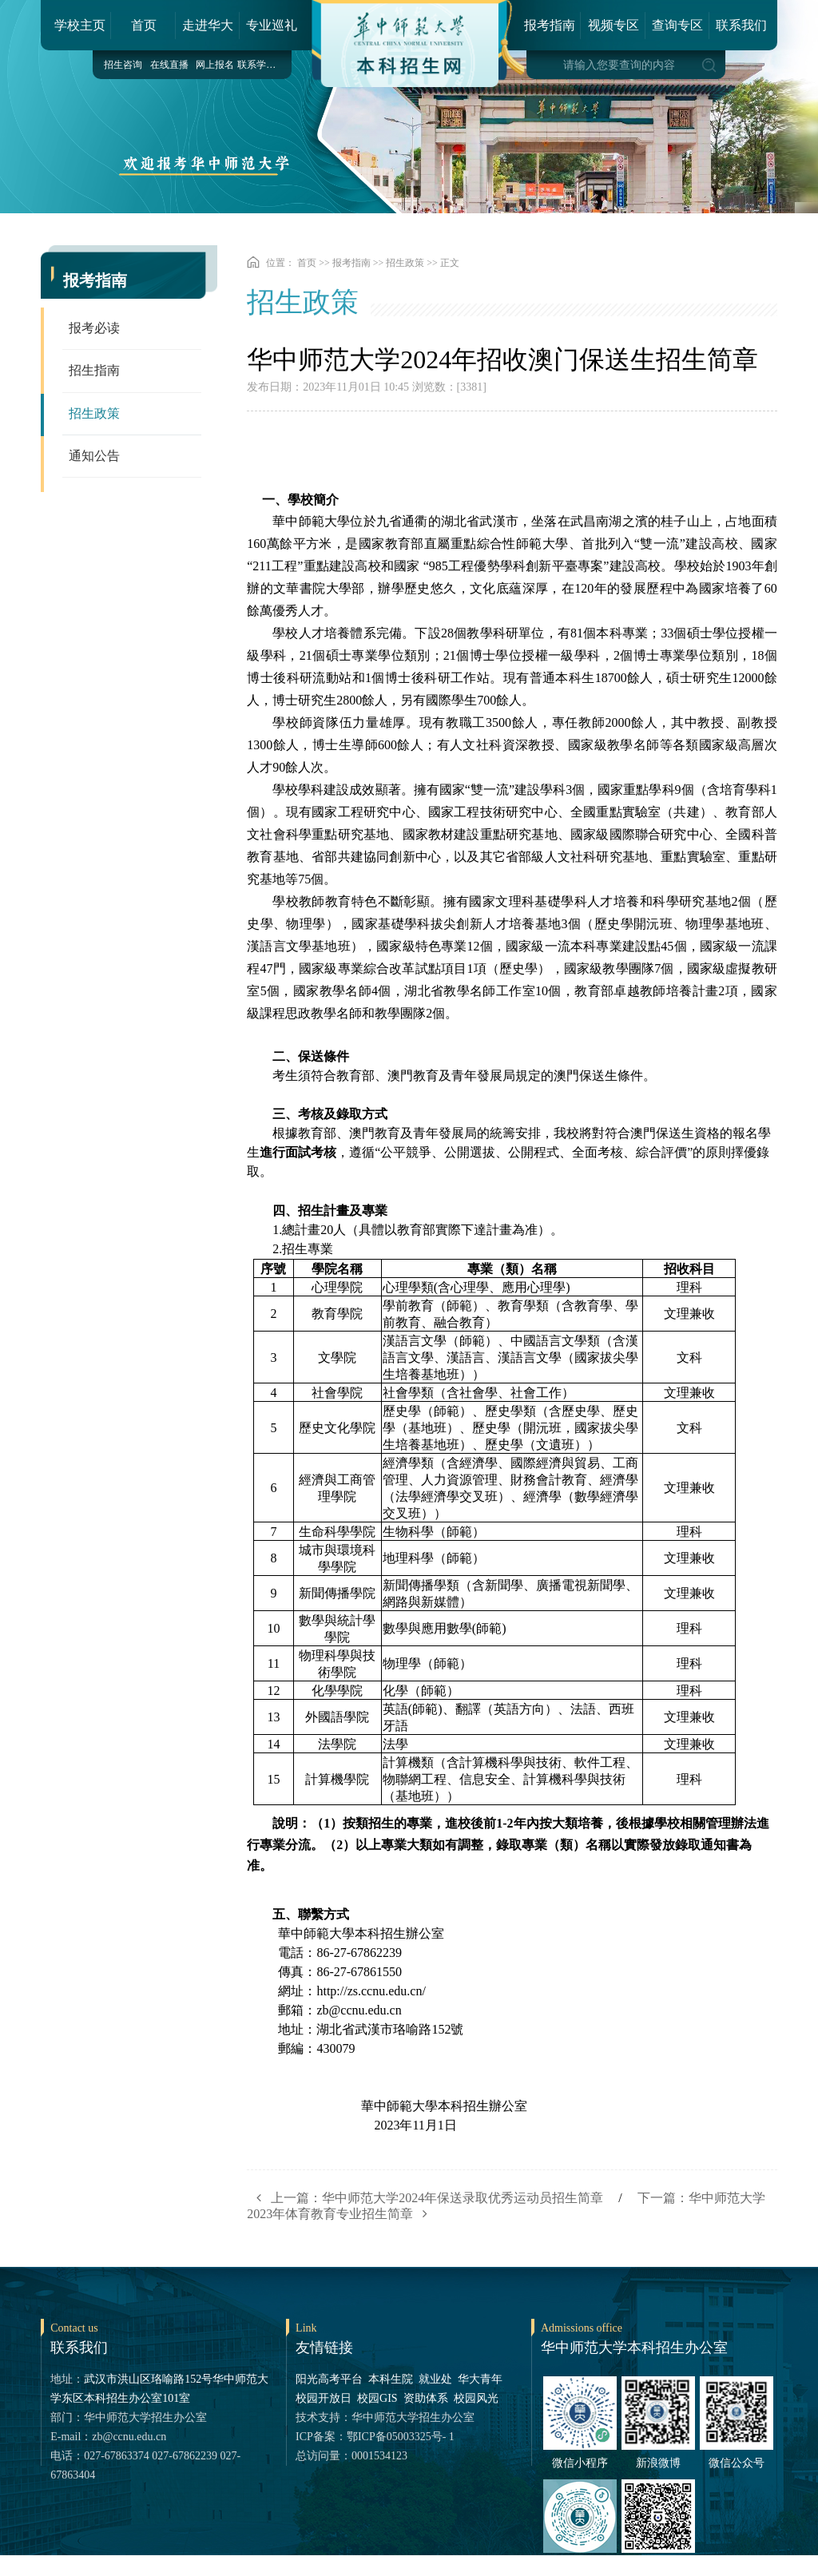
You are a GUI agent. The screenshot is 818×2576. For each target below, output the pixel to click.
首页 (144, 25)
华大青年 (480, 2379)
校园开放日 (323, 2398)
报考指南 (549, 25)
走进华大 (207, 25)
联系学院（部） (260, 64)
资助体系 (425, 2398)
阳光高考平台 (329, 2379)
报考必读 (94, 328)
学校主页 (79, 25)
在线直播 (169, 64)
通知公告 (94, 458)
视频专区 (613, 25)
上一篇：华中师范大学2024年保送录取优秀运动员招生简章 (425, 2198)
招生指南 (94, 372)
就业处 (435, 2379)
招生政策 (94, 415)
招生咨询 (123, 64)
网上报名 (215, 64)
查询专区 (677, 25)
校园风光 (476, 2398)
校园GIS (377, 2398)
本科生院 (390, 2379)
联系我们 (741, 25)
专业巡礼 (271, 25)
